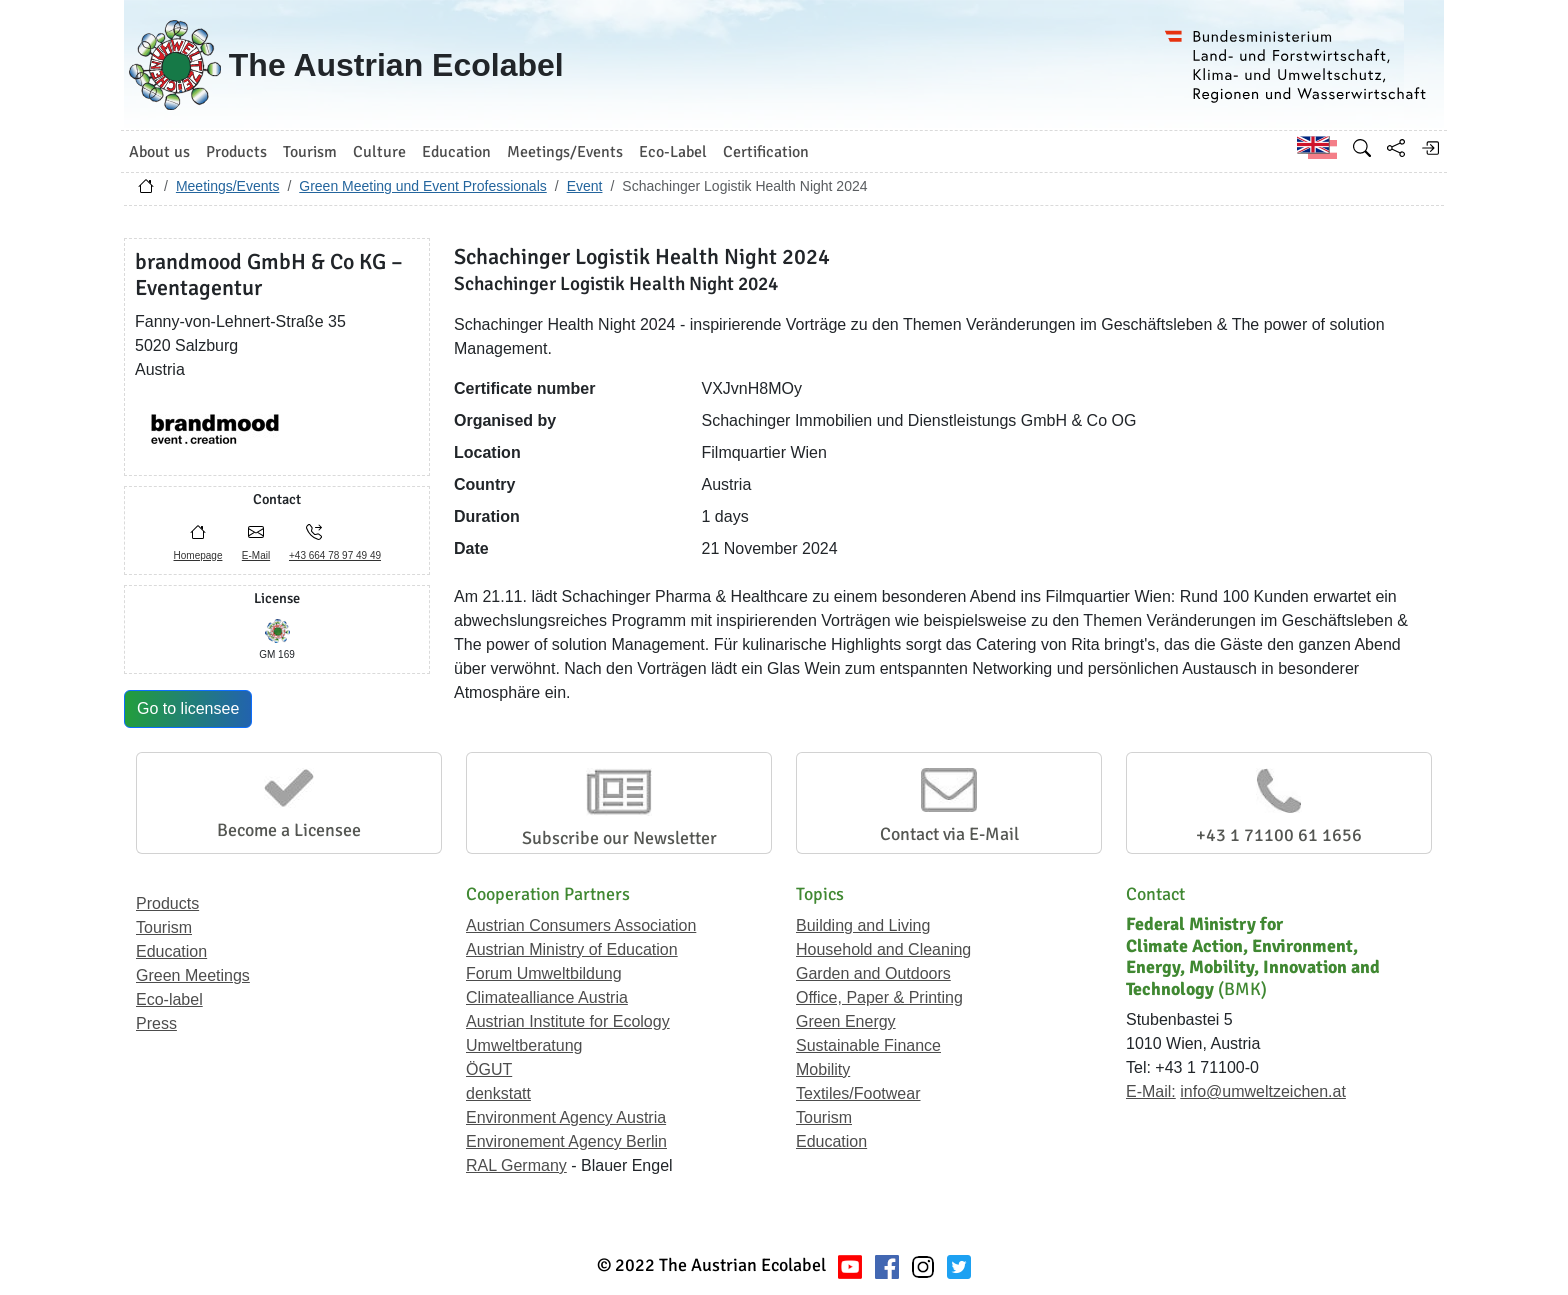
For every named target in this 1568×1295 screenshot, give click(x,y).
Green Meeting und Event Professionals (422, 186)
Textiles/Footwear (858, 1093)
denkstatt (498, 1093)
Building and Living (863, 925)
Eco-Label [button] (673, 152)
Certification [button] (766, 152)
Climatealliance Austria (547, 997)
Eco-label (169, 999)
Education (171, 951)
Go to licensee (188, 708)
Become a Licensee (289, 830)
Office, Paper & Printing (879, 997)
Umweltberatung (524, 1045)
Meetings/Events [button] (565, 152)
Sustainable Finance (868, 1045)
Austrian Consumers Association (581, 925)
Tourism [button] (310, 152)
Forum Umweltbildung (544, 973)
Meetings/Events (228, 186)
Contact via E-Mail (949, 834)
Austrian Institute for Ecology (568, 1021)
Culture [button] (379, 152)
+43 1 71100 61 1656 (1279, 835)
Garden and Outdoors (873, 973)
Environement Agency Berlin (566, 1141)
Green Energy (846, 1021)
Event (585, 186)
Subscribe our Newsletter (619, 838)
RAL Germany (516, 1165)
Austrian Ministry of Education (572, 949)
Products (167, 903)
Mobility (823, 1069)
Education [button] (456, 152)
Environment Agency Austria (566, 1117)
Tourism (164, 927)
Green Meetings (193, 975)
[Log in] (1430, 148)
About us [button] (159, 152)
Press (156, 1023)
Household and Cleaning (883, 949)
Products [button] (236, 152)
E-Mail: (1151, 1091)
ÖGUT (489, 1069)
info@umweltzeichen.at (1263, 1091)
